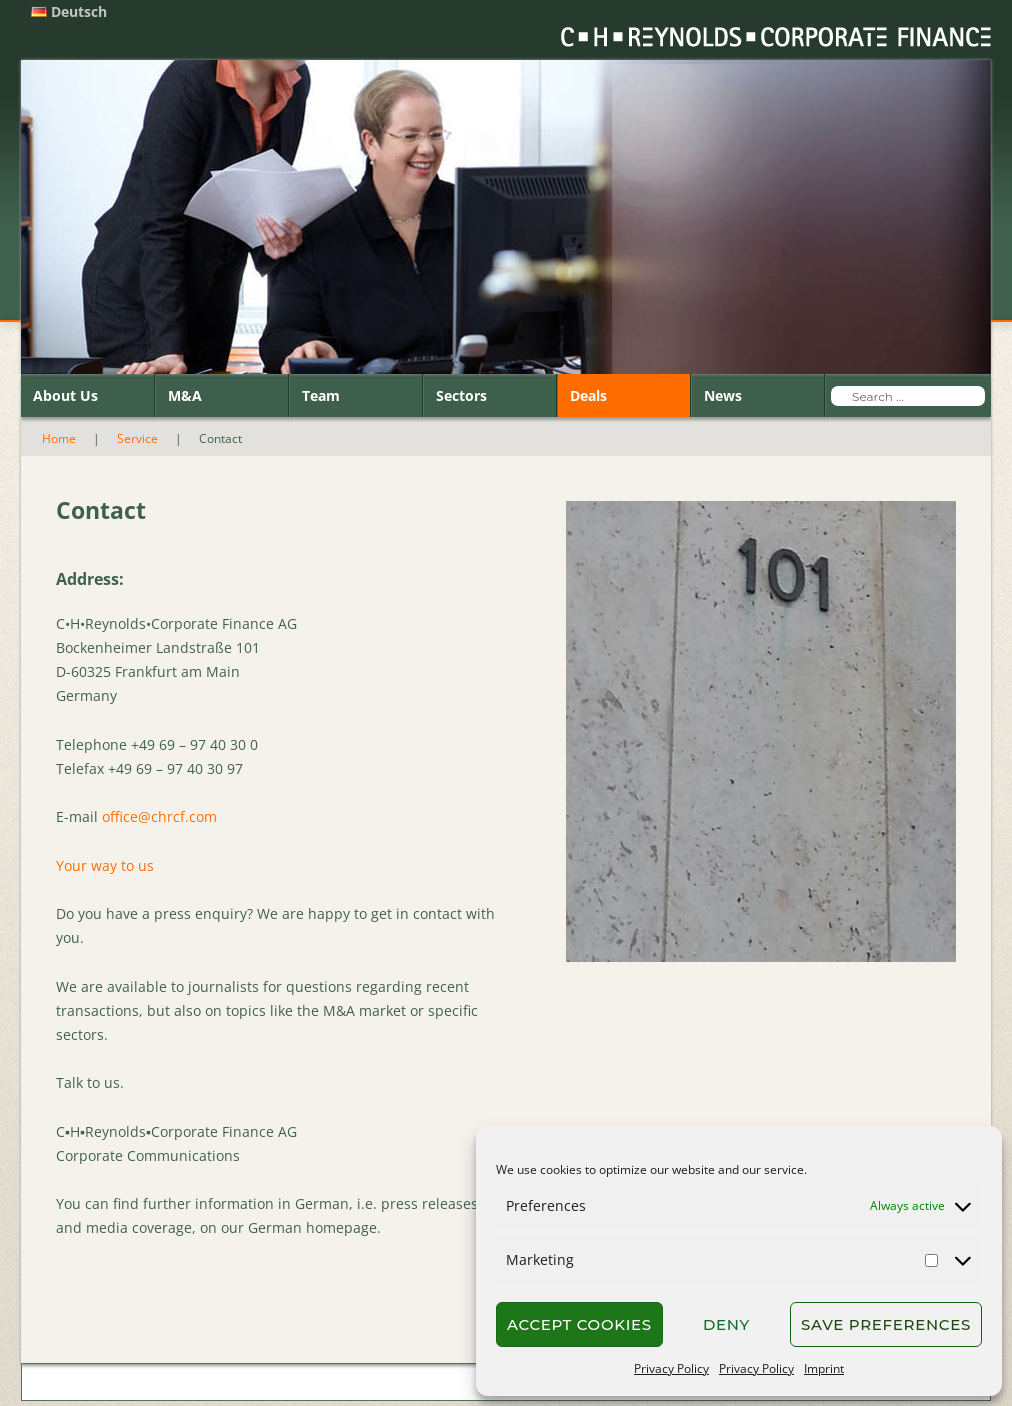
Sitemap (268, 1383)
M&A (185, 395)
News (723, 395)
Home (59, 438)
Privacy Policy (671, 1368)
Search (201, 1383)
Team (321, 395)
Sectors (461, 395)
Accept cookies (579, 1324)
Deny (726, 1324)
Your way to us (105, 865)
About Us (65, 395)
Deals (588, 395)
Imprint (824, 1368)
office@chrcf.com (159, 816)
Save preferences (886, 1324)
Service (137, 438)
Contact (136, 1383)
